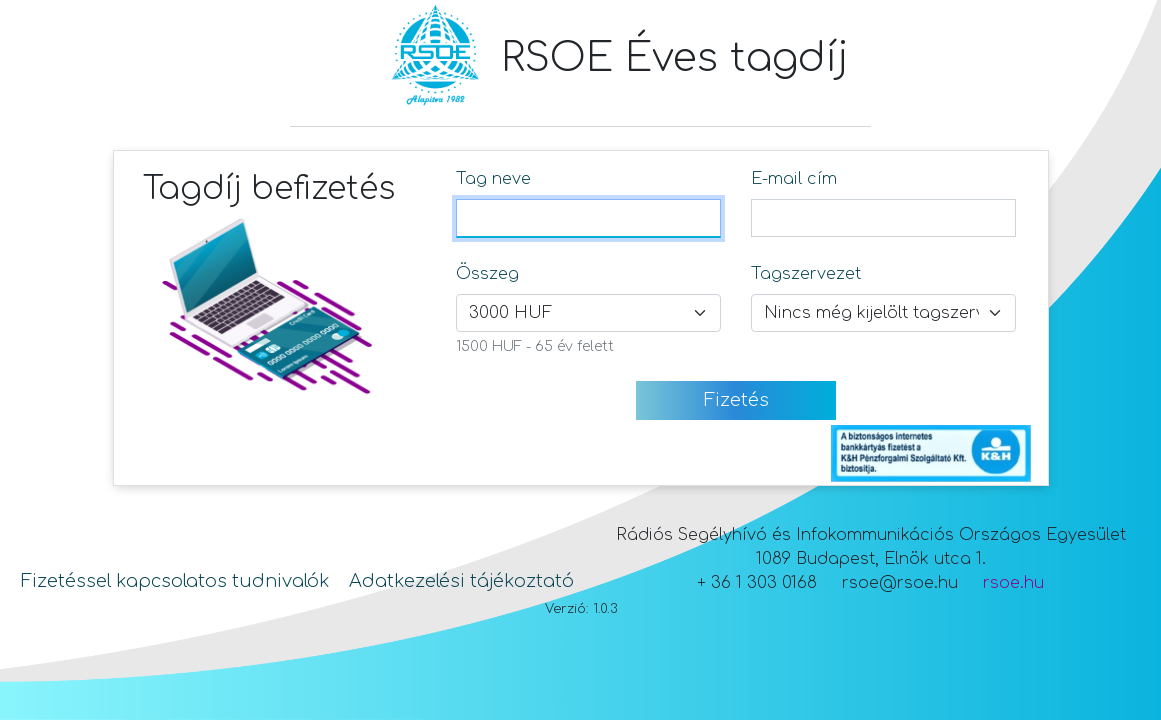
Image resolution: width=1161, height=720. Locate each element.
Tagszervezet (806, 274)
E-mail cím (794, 179)
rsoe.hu (1013, 583)
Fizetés (736, 400)
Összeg (487, 274)
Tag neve (493, 179)
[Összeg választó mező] (588, 313)
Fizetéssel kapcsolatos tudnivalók (175, 581)
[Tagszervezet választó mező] (883, 313)
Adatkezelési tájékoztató (461, 581)
